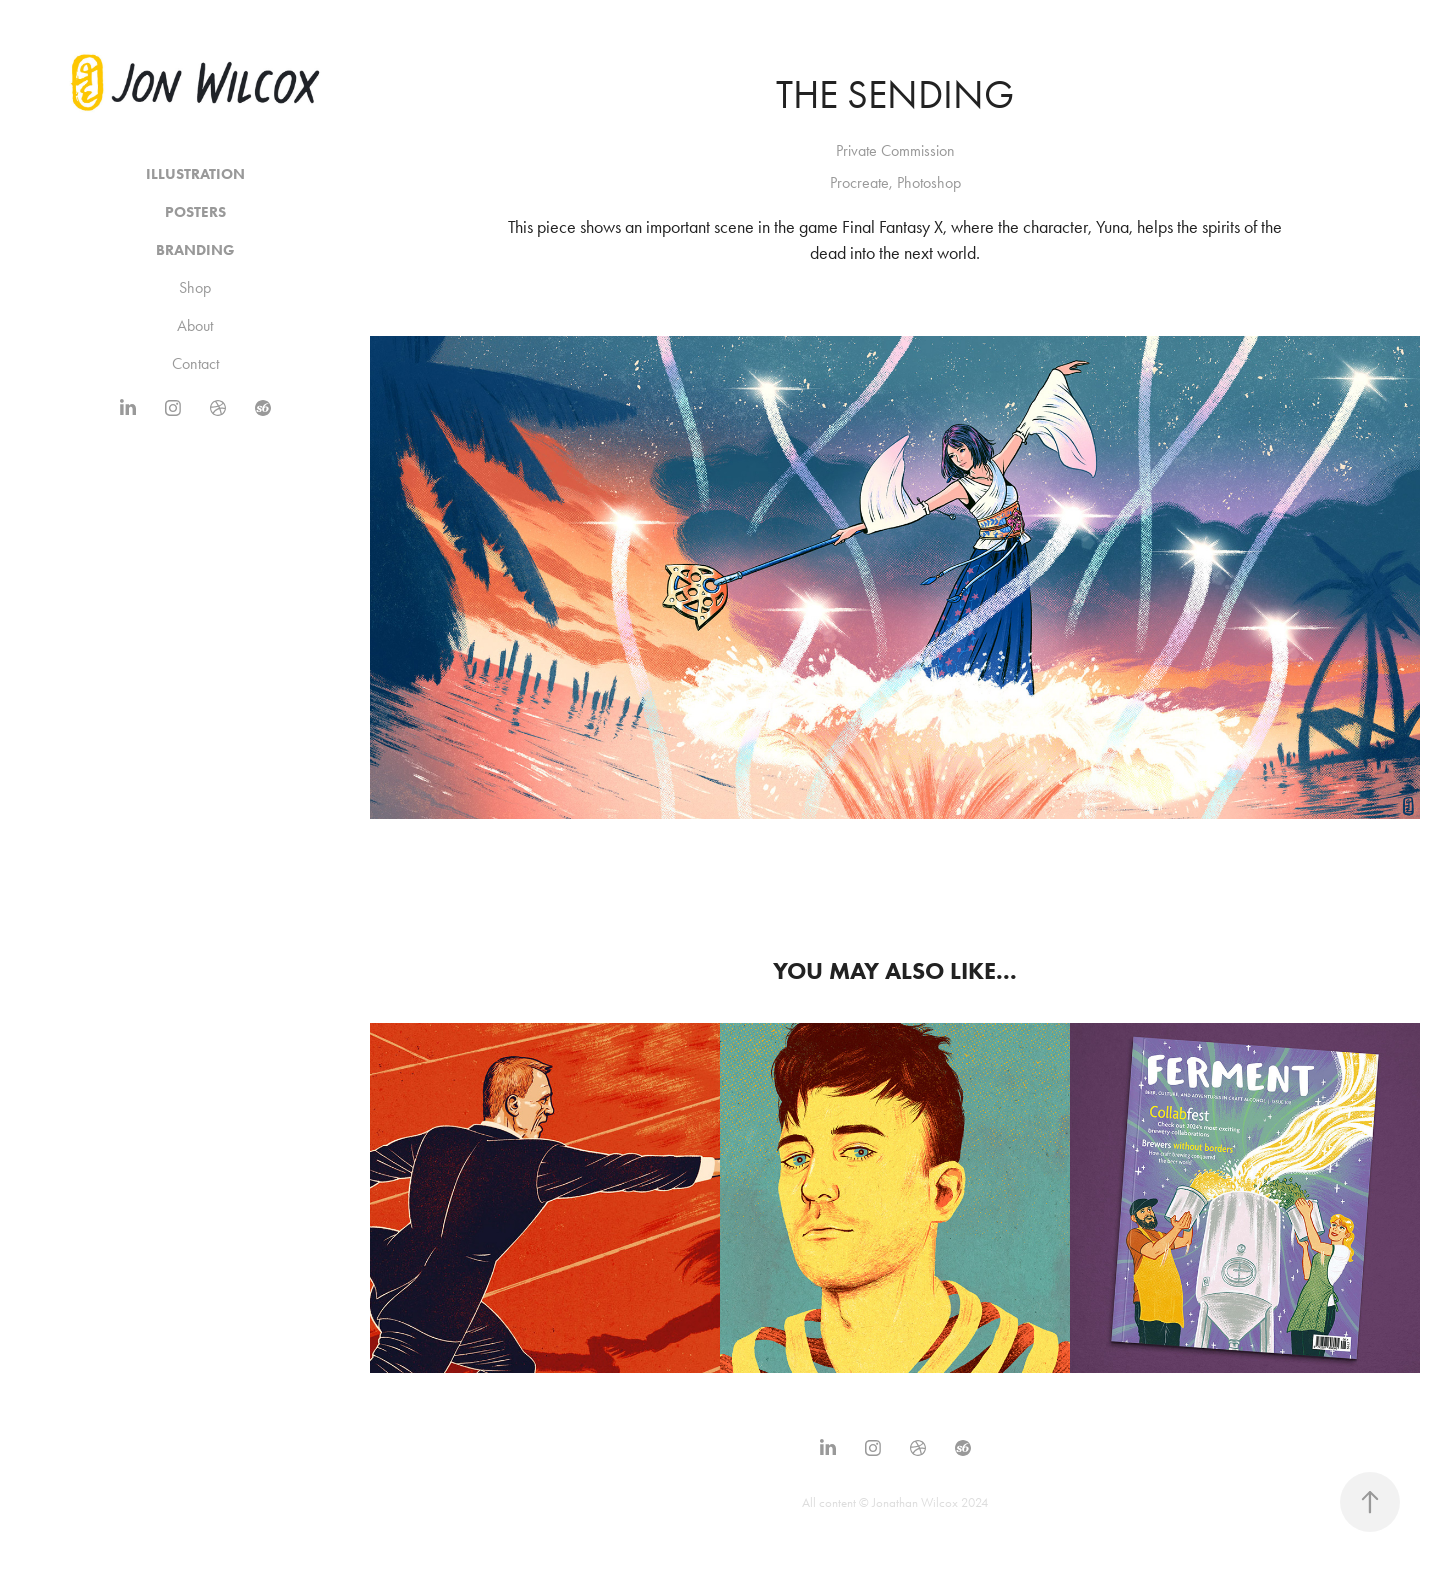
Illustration (195, 174)
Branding (195, 250)
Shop (195, 287)
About (195, 325)
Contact (195, 363)
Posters (195, 212)
